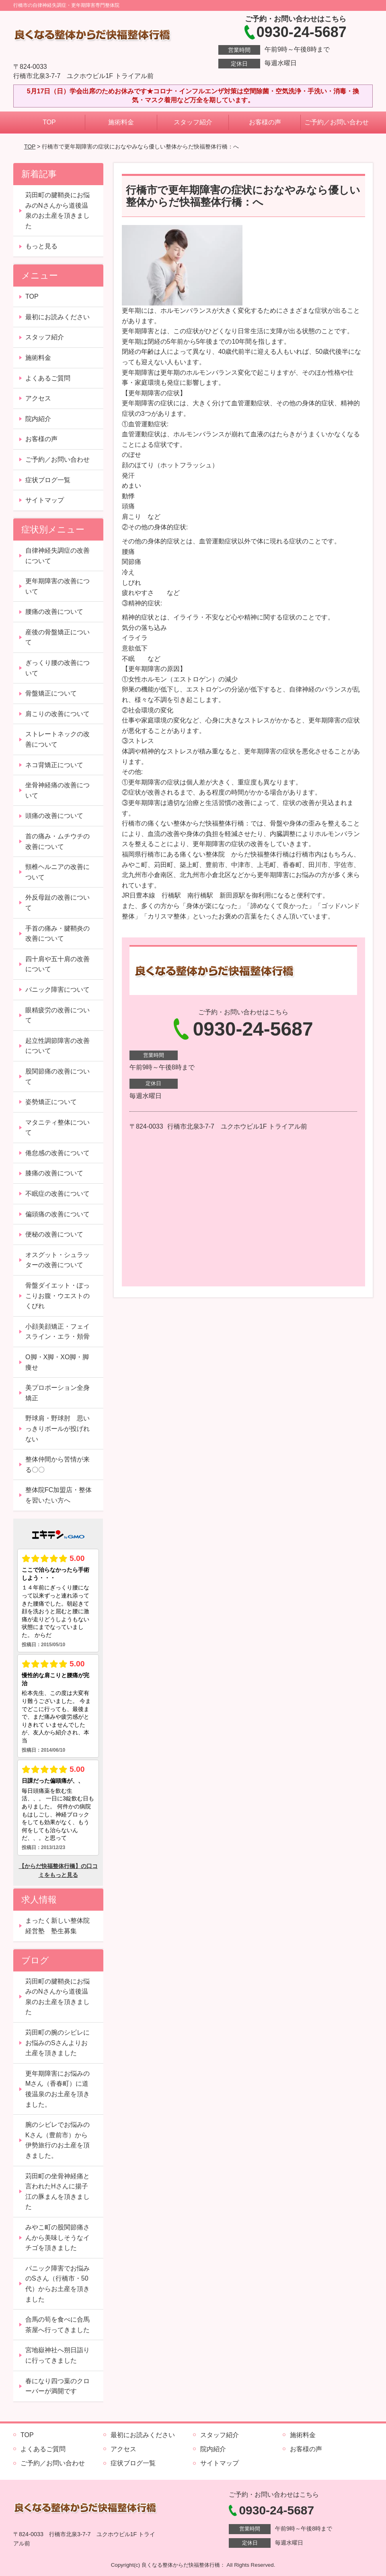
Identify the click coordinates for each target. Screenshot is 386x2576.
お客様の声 (265, 122)
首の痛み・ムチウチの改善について (57, 841)
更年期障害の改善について (57, 586)
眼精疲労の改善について (57, 1015)
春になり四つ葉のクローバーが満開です (57, 2386)
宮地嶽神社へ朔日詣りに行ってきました (57, 2355)
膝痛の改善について (54, 1173)
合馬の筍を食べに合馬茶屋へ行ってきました (57, 2324)
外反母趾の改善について (57, 902)
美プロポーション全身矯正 (57, 1393)
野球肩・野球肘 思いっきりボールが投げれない (57, 1428)
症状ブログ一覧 (47, 480)
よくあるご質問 (47, 378)
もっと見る (41, 246)
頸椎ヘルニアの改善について (57, 872)
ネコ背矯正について (54, 765)
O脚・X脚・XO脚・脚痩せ (57, 1362)
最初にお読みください (57, 317)
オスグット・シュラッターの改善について (57, 1260)
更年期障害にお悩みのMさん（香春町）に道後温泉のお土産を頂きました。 (57, 2089)
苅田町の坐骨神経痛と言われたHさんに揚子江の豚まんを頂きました (57, 2192)
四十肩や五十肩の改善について (57, 964)
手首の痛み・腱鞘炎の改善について (57, 933)
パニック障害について (57, 989)
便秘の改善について (54, 1234)
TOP (49, 122)
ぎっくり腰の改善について (57, 668)
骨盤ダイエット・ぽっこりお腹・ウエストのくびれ (57, 1295)
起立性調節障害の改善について (57, 1046)
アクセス (38, 398)
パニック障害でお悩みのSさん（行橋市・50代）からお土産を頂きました (57, 2284)
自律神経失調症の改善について (57, 555)
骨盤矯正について (51, 693)
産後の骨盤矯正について (57, 637)
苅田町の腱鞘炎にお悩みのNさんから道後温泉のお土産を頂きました (57, 210)
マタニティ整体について (57, 1127)
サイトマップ (44, 500)
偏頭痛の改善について (57, 1214)
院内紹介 (38, 418)
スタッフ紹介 (193, 122)
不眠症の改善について (57, 1193)
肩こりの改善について (57, 713)
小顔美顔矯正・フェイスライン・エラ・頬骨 (57, 1331)
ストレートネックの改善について (57, 739)
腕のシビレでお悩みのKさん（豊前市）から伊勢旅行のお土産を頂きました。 (57, 2140)
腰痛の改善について (54, 611)
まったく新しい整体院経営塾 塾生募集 (57, 1925)
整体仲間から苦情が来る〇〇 (57, 1464)
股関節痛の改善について (57, 1076)
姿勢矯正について (51, 1101)
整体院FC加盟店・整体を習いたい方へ (58, 1495)
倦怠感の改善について (57, 1153)
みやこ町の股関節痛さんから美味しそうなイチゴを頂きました (57, 2237)
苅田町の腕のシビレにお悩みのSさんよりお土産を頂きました (57, 2042)
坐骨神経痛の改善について (57, 790)
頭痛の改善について (54, 815)
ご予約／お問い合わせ (336, 122)
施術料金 (121, 122)
